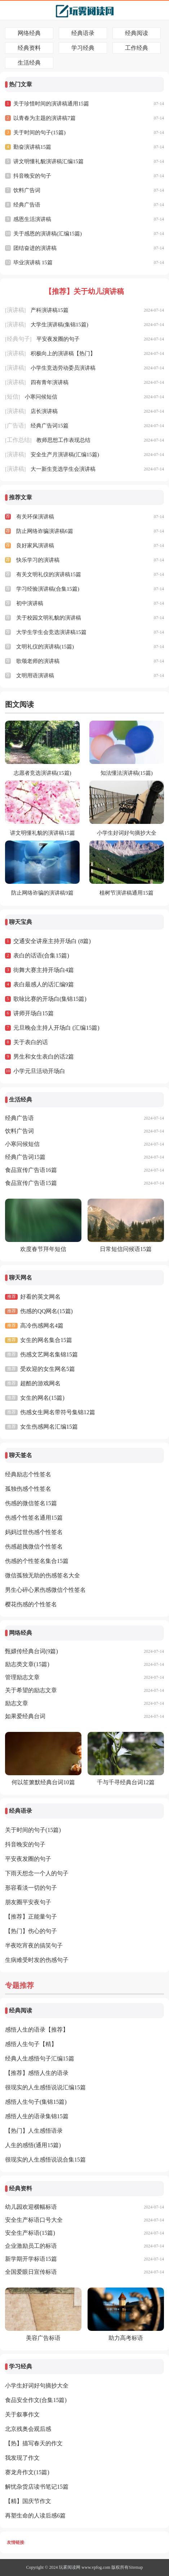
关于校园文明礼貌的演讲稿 (48, 618)
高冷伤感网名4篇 (41, 1325)
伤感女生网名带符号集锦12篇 (57, 1412)
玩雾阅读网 (69, 2567)
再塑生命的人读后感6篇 (35, 2515)
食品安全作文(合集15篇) (36, 2400)
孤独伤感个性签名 (28, 1489)
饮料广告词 (26, 190)
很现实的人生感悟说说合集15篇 (45, 2159)
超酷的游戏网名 (40, 1383)
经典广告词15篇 (49, 426)
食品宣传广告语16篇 (31, 1170)
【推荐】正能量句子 (31, 1916)
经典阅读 (136, 33)
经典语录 (82, 33)
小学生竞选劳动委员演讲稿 (63, 368)
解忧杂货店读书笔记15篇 (36, 2487)
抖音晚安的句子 (32, 176)
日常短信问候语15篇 (126, 1249)
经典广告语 (26, 205)
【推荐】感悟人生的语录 (36, 2073)
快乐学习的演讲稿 (37, 560)
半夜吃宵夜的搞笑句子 (34, 1945)
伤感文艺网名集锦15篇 (49, 1354)
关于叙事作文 (22, 2414)
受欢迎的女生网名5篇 (47, 1369)
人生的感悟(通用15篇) (33, 2145)
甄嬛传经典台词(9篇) (31, 1651)
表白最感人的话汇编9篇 (43, 984)
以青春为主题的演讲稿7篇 (44, 118)
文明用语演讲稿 (35, 675)
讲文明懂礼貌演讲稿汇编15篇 (48, 161)
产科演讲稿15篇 (49, 310)
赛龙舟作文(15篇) (27, 2472)
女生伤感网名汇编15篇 (49, 1427)
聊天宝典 (20, 922)
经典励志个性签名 (28, 1474)
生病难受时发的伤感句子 (36, 1960)
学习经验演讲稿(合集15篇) (47, 589)
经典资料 (29, 48)
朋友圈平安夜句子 (28, 1902)
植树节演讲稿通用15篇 (126, 893)
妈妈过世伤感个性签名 (34, 1532)
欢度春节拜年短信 (43, 1249)
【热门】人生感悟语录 (34, 2131)
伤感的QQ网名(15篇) (46, 1311)
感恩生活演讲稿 (32, 219)
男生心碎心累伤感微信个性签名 (45, 1590)
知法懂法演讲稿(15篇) (127, 773)
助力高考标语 (125, 2338)
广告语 (15, 425)
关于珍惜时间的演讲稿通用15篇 (51, 104)
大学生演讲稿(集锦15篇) (59, 324)
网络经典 (29, 33)
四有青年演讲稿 (49, 382)
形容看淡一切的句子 (31, 1888)
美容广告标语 (43, 2338)
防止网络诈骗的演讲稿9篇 (42, 893)
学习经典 (82, 48)
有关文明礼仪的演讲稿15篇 (48, 574)
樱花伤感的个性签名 (31, 1604)
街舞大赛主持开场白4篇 (43, 970)
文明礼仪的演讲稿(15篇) (45, 647)
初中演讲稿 (29, 603)
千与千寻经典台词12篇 (126, 1782)
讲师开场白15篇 (33, 1013)
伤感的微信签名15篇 (31, 1503)
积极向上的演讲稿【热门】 (63, 353)
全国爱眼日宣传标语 (31, 2272)
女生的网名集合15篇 (46, 1340)
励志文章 (16, 1703)
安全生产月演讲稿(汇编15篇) (65, 454)
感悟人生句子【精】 (31, 2044)
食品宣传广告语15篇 (31, 1183)
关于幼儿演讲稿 (99, 291)
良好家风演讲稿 (35, 545)
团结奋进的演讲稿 (35, 248)
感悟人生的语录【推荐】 (36, 2030)
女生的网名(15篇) (42, 1398)
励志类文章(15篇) (27, 1664)
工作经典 (136, 48)
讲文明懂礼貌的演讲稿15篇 (42, 833)
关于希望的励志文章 (31, 1690)
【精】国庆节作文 (28, 2501)
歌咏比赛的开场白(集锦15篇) (49, 999)
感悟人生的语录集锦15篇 (36, 2116)
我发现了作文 (22, 2458)
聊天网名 (20, 1277)
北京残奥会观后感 (28, 2429)
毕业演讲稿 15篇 (33, 262)
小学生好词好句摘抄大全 (126, 833)
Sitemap (136, 2567)
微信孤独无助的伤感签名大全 (42, 1575)
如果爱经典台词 (25, 1716)
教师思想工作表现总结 (63, 440)
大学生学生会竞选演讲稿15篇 (51, 632)
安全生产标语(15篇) (30, 2233)
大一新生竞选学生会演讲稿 (63, 469)
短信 (12, 397)
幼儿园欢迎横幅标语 (31, 2207)
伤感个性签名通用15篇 (34, 1518)
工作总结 (18, 440)
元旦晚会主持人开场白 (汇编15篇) (56, 1028)
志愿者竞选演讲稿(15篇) (42, 773)
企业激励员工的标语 (31, 2246)
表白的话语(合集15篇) (41, 955)
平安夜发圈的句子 (58, 339)
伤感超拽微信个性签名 (34, 1546)
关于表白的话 (30, 1042)
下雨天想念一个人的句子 (36, 1873)
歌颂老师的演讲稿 (37, 661)
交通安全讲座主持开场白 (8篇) (52, 941)
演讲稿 (15, 310)
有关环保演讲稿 (35, 517)
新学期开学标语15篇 (31, 2259)
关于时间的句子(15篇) (39, 132)
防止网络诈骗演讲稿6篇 (44, 531)
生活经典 (29, 63)
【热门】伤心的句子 (31, 1931)
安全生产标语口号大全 (34, 2220)
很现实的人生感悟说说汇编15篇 (45, 2087)
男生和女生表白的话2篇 (43, 1057)
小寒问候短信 (41, 397)
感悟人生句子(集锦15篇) (36, 2102)
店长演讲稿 (44, 411)
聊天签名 (20, 1455)
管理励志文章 (22, 1677)
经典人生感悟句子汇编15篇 (39, 2058)
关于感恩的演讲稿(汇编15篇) (47, 233)
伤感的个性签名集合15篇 (36, 1561)
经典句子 (18, 339)
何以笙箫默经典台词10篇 (43, 1782)
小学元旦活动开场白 (39, 1071)
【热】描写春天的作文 (34, 2443)
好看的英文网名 (40, 1297)
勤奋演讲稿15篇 (32, 147)
